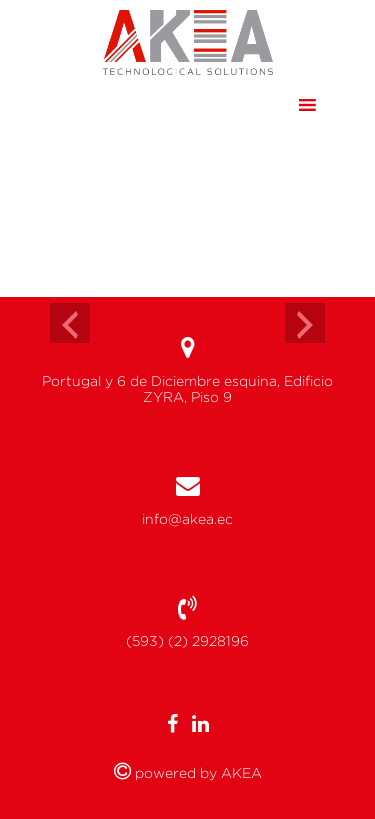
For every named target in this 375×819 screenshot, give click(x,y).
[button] (268, 105)
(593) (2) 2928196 (187, 641)
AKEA (239, 773)
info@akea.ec (187, 519)
